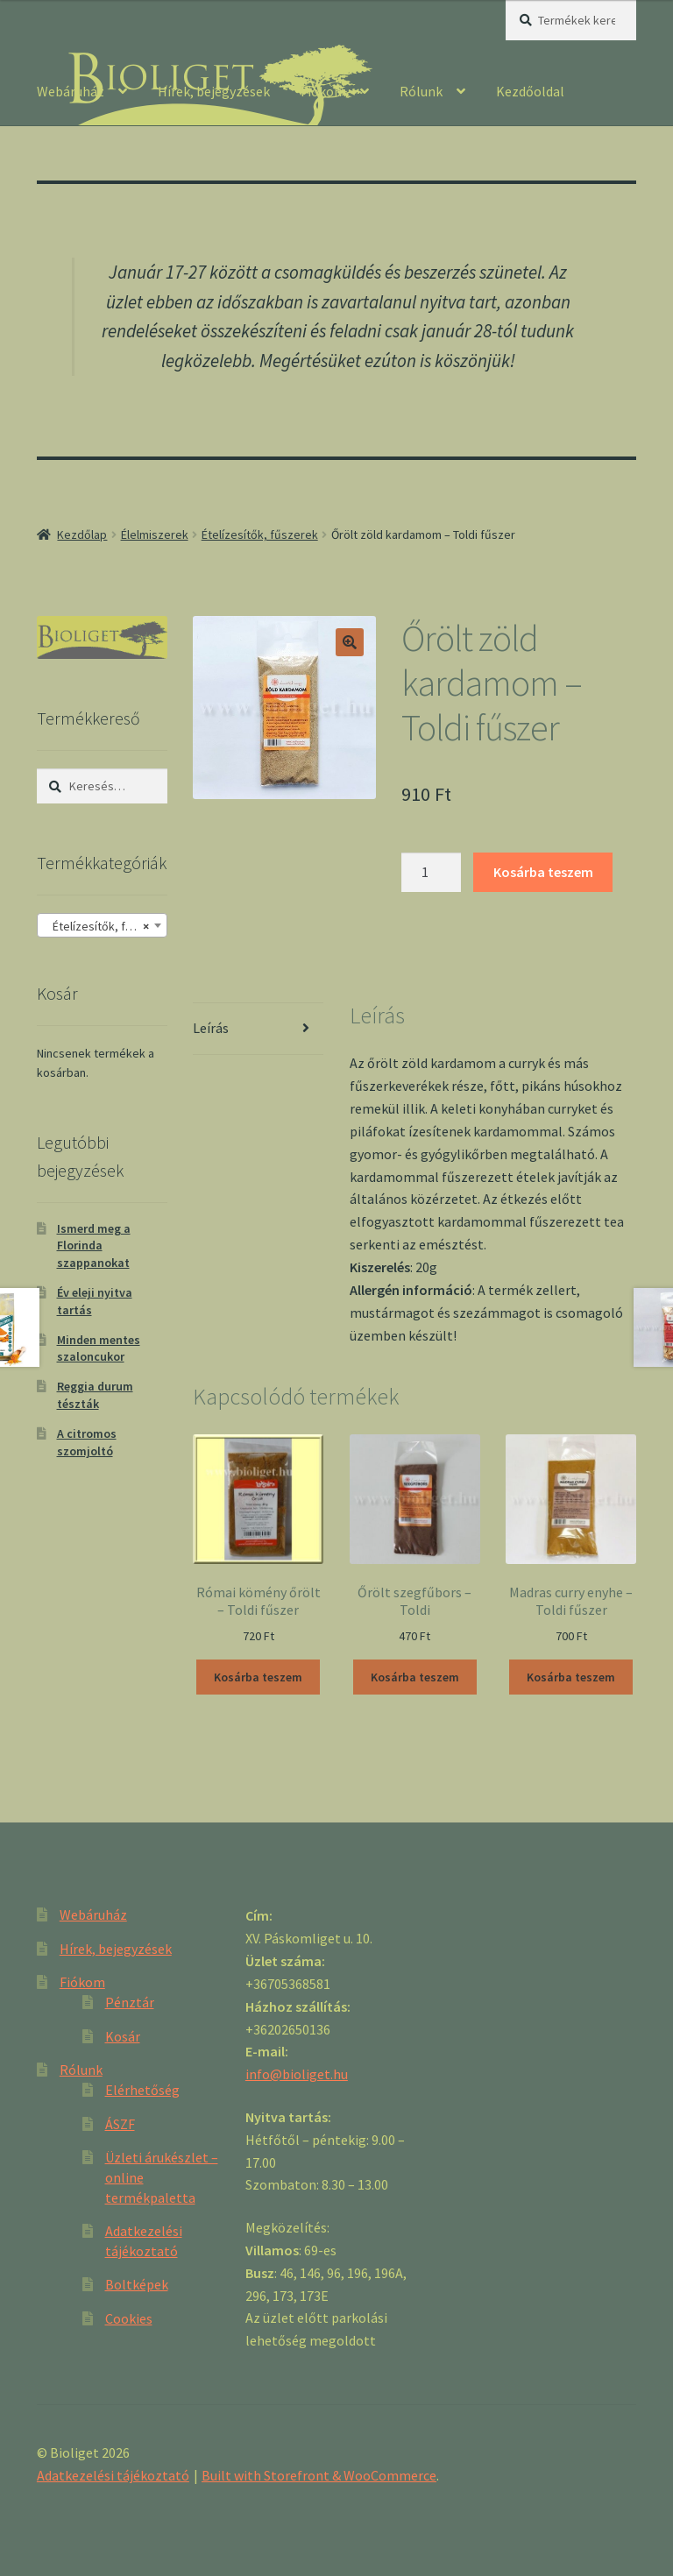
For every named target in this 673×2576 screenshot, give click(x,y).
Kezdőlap (82, 534)
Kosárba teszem (543, 872)
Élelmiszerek (154, 534)
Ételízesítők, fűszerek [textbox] (105, 926)
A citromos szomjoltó (87, 1442)
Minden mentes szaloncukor (98, 1348)
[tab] (258, 1029)
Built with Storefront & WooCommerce (319, 2475)
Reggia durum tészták (95, 1395)
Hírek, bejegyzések (214, 91)
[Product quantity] (431, 873)
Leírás (211, 1028)
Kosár (122, 2036)
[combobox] (102, 925)
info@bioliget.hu (296, 2074)
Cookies (128, 2318)
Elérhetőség (142, 2089)
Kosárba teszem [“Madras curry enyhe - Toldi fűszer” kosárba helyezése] (571, 1677)
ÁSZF (120, 2124)
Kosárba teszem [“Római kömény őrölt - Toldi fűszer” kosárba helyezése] (258, 1677)
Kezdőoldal (530, 91)
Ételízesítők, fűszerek (260, 534)
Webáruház (70, 91)
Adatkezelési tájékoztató (113, 2475)
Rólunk (421, 91)
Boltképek (136, 2284)
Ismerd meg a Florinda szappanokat (94, 1246)
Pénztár (129, 2002)
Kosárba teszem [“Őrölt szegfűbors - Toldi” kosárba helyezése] (415, 1677)
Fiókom (323, 91)
